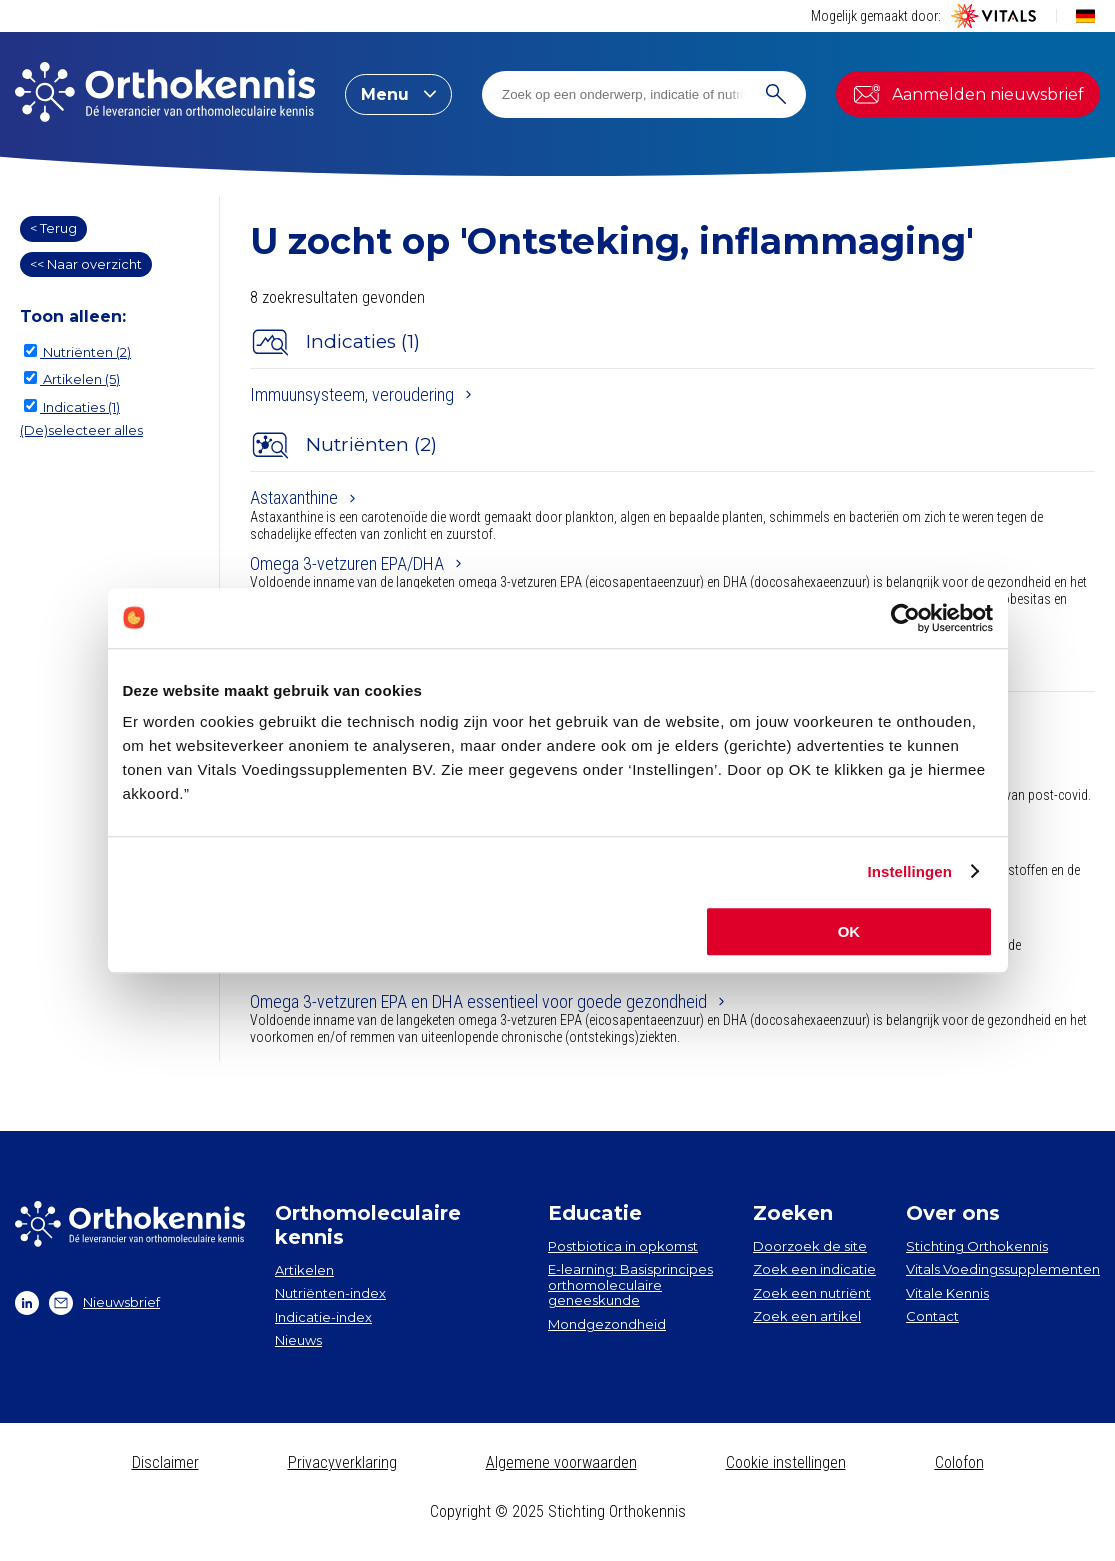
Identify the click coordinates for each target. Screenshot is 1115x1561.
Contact (932, 1316)
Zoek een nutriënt (812, 1293)
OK (849, 931)
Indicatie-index (323, 1317)
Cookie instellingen (786, 1462)
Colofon (959, 1462)
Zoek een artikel (807, 1316)
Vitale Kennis (947, 1293)
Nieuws (298, 1340)
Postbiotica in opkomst (623, 1246)
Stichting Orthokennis (977, 1246)
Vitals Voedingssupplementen (1003, 1269)
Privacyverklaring (342, 1462)
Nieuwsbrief (104, 1303)
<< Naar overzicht (86, 264)
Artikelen (304, 1270)
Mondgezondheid (607, 1324)
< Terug (53, 228)
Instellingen (910, 871)
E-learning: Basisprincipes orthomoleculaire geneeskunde (630, 1284)
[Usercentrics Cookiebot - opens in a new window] (905, 618)
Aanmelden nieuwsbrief (968, 94)
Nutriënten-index (330, 1293)
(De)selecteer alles (81, 430)
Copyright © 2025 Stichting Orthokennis (558, 1511)
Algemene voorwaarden (561, 1462)
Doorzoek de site (810, 1246)
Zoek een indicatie (814, 1269)
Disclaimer (165, 1462)
